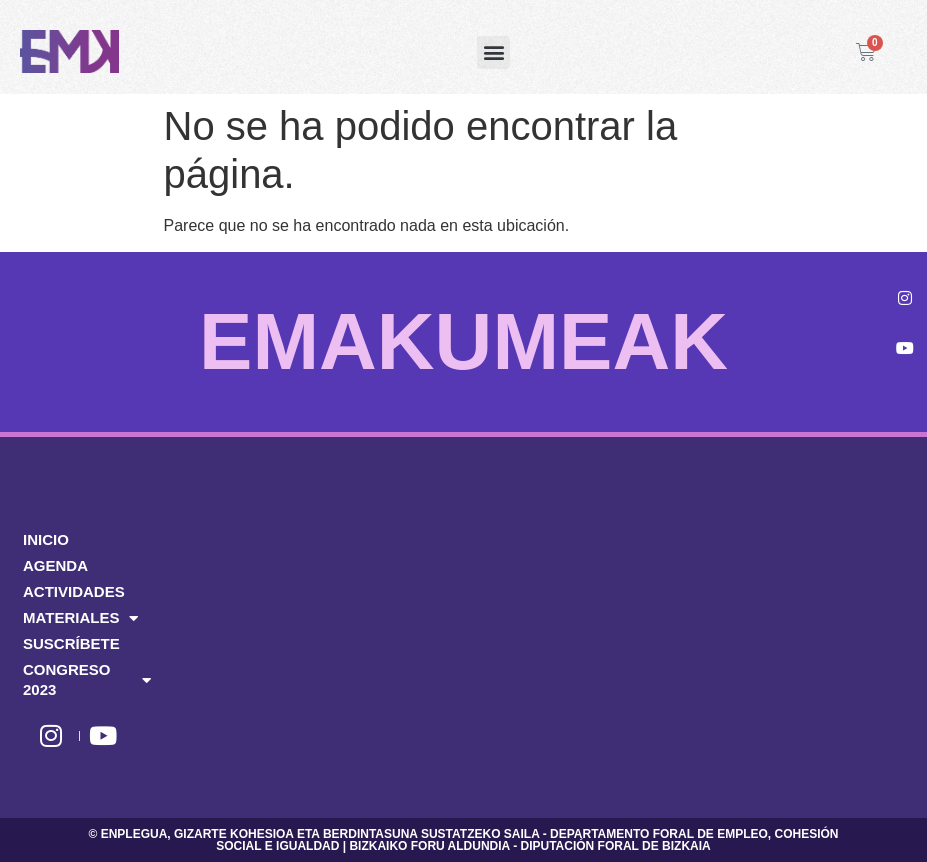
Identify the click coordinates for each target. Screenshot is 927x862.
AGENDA (55, 565)
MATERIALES (80, 618)
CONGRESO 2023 (87, 679)
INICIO (46, 539)
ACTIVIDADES (74, 591)
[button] (493, 52)
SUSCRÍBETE (71, 643)
